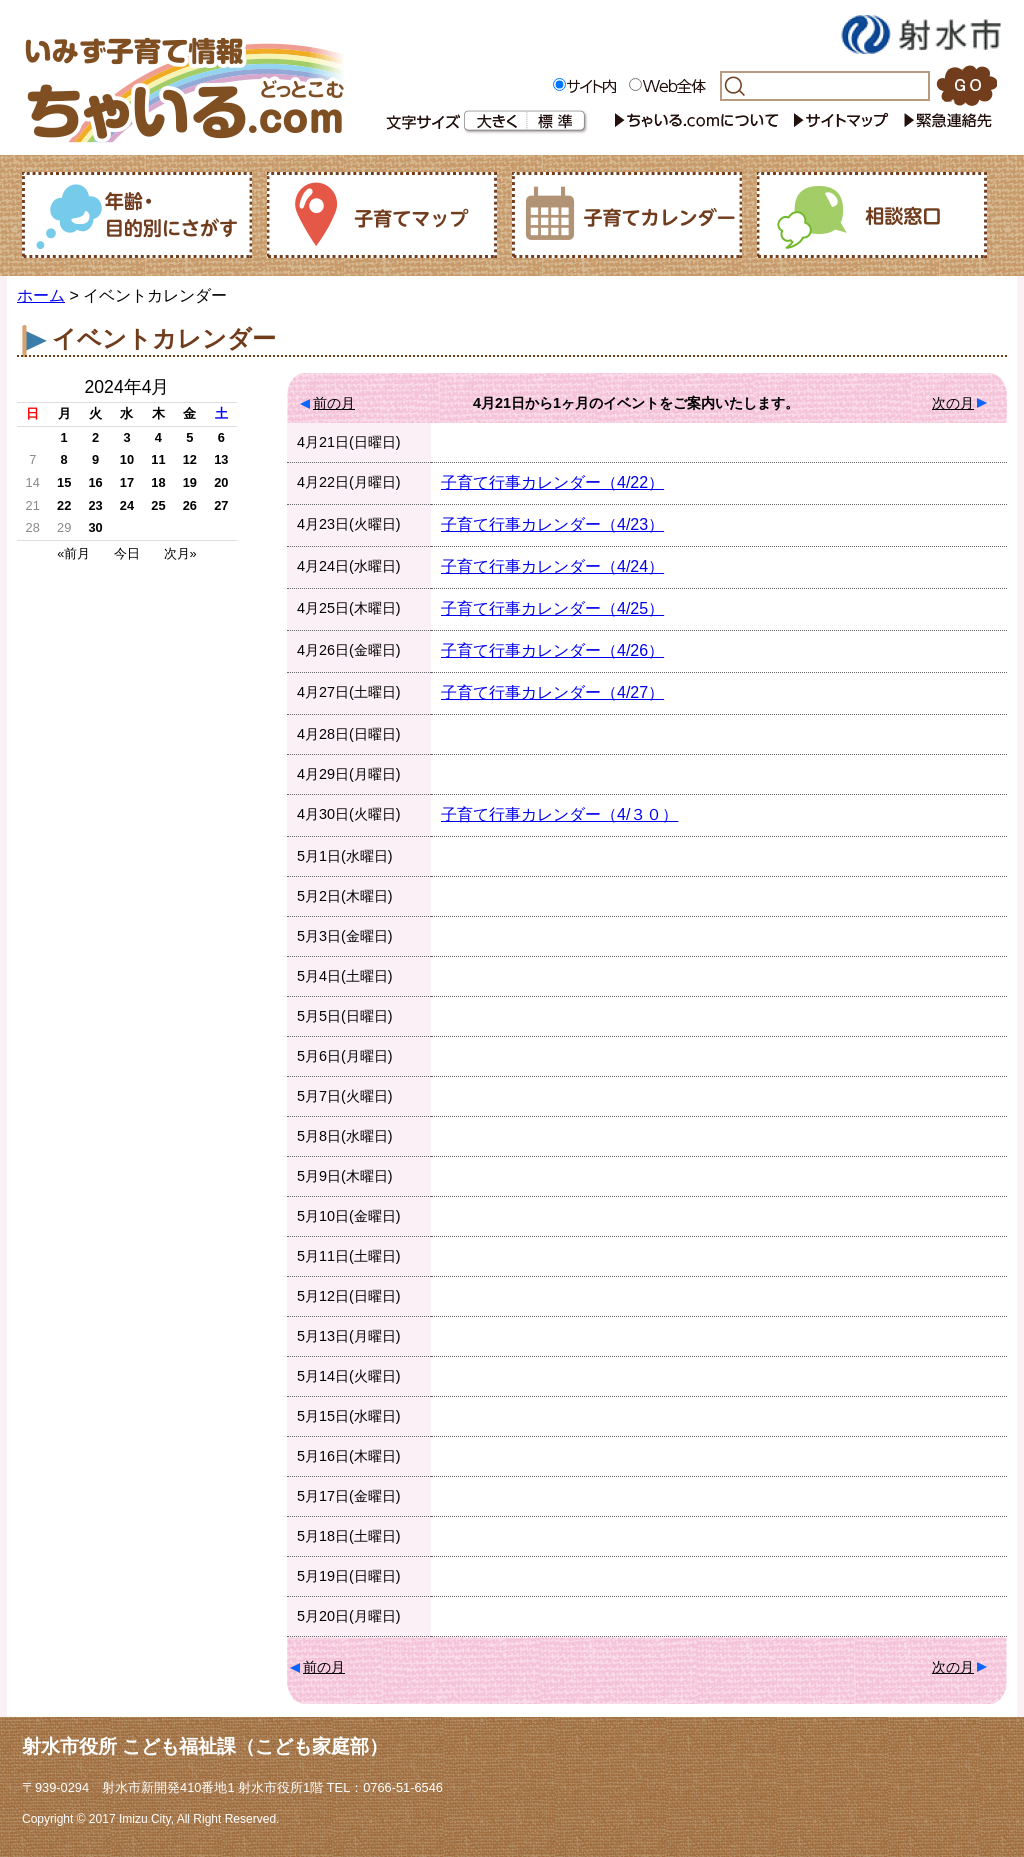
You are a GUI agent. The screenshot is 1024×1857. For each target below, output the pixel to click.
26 (190, 505)
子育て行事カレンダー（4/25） (552, 608)
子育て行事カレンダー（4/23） (552, 524)
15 (64, 482)
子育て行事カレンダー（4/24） (552, 566)
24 (127, 505)
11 (158, 459)
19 (190, 482)
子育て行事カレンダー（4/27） (552, 692)
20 (221, 482)
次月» (180, 553)
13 (221, 459)
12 (190, 459)
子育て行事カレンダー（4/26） (552, 650)
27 (221, 505)
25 (158, 505)
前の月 (334, 403)
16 (95, 482)
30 (95, 527)
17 (127, 482)
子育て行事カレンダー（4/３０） (559, 814)
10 (127, 459)
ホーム (41, 295)
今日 (127, 553)
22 (64, 505)
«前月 (73, 553)
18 (158, 482)
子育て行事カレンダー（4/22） (552, 482)
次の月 (953, 403)
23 (95, 505)
